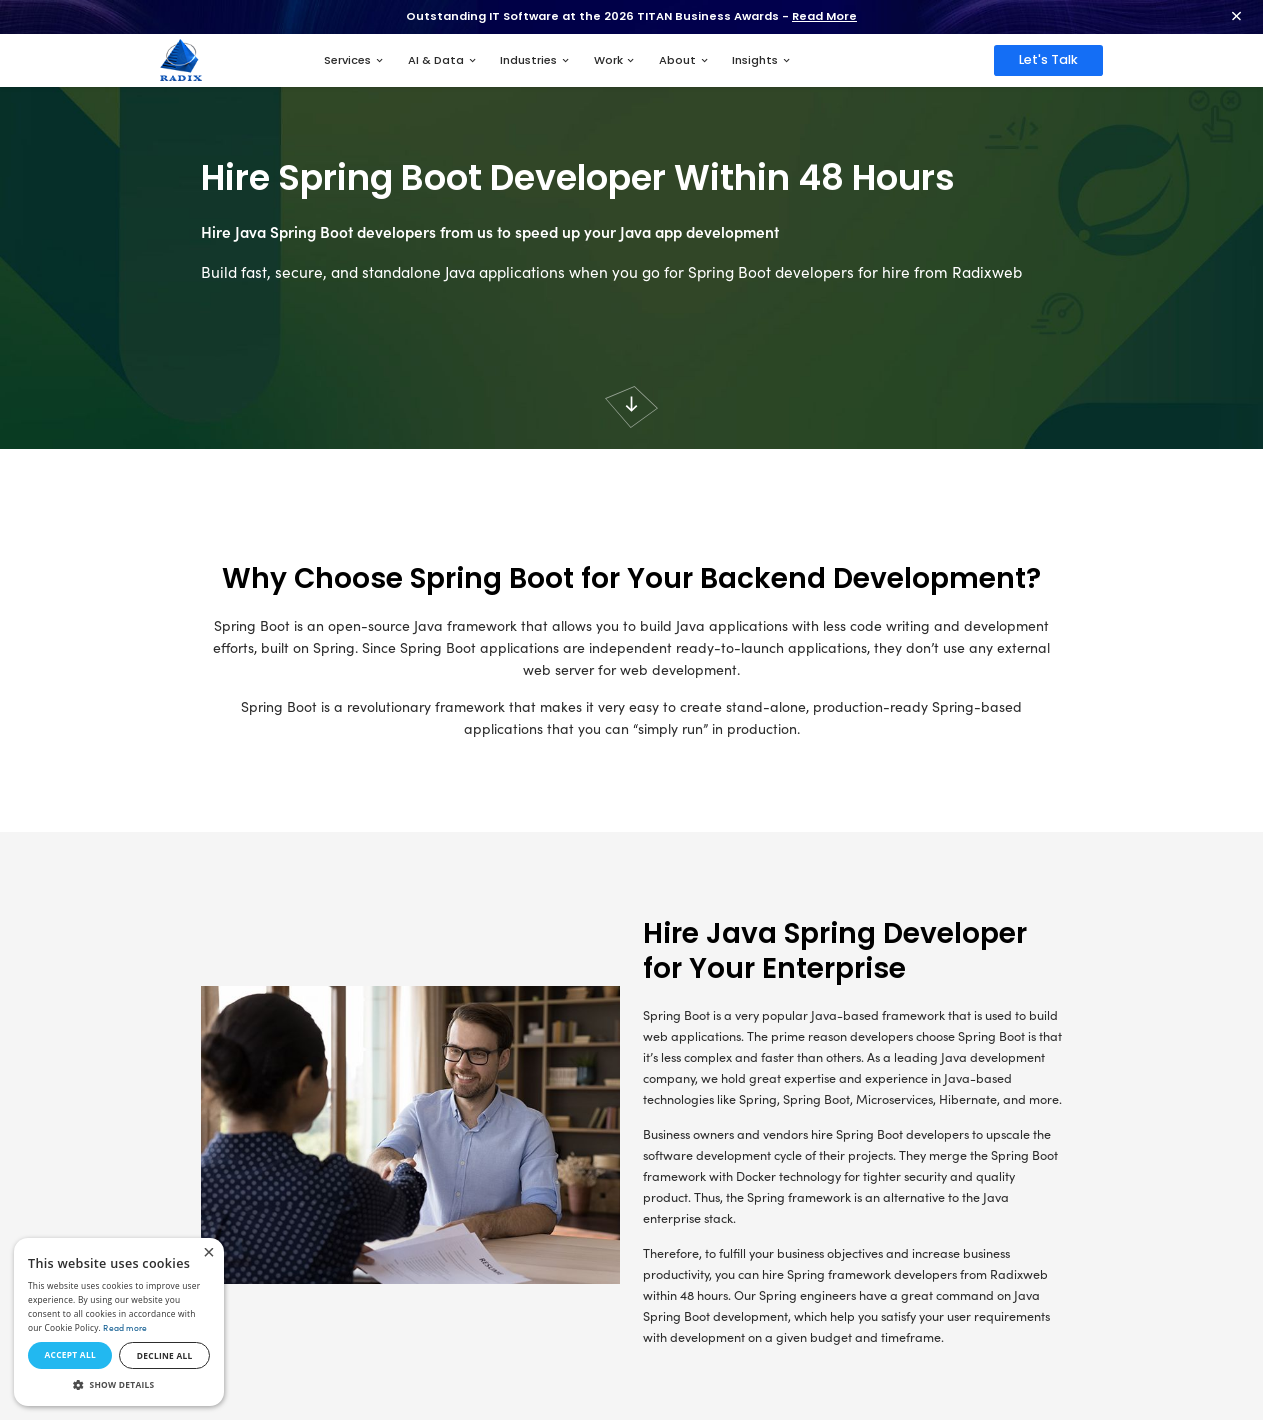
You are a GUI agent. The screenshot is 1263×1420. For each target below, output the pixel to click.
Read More (824, 16)
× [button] (208, 1253)
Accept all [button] (69, 1354)
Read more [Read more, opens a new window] (125, 1327)
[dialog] (119, 1322)
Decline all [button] (165, 1355)
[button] (119, 1385)
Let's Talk (1048, 59)
